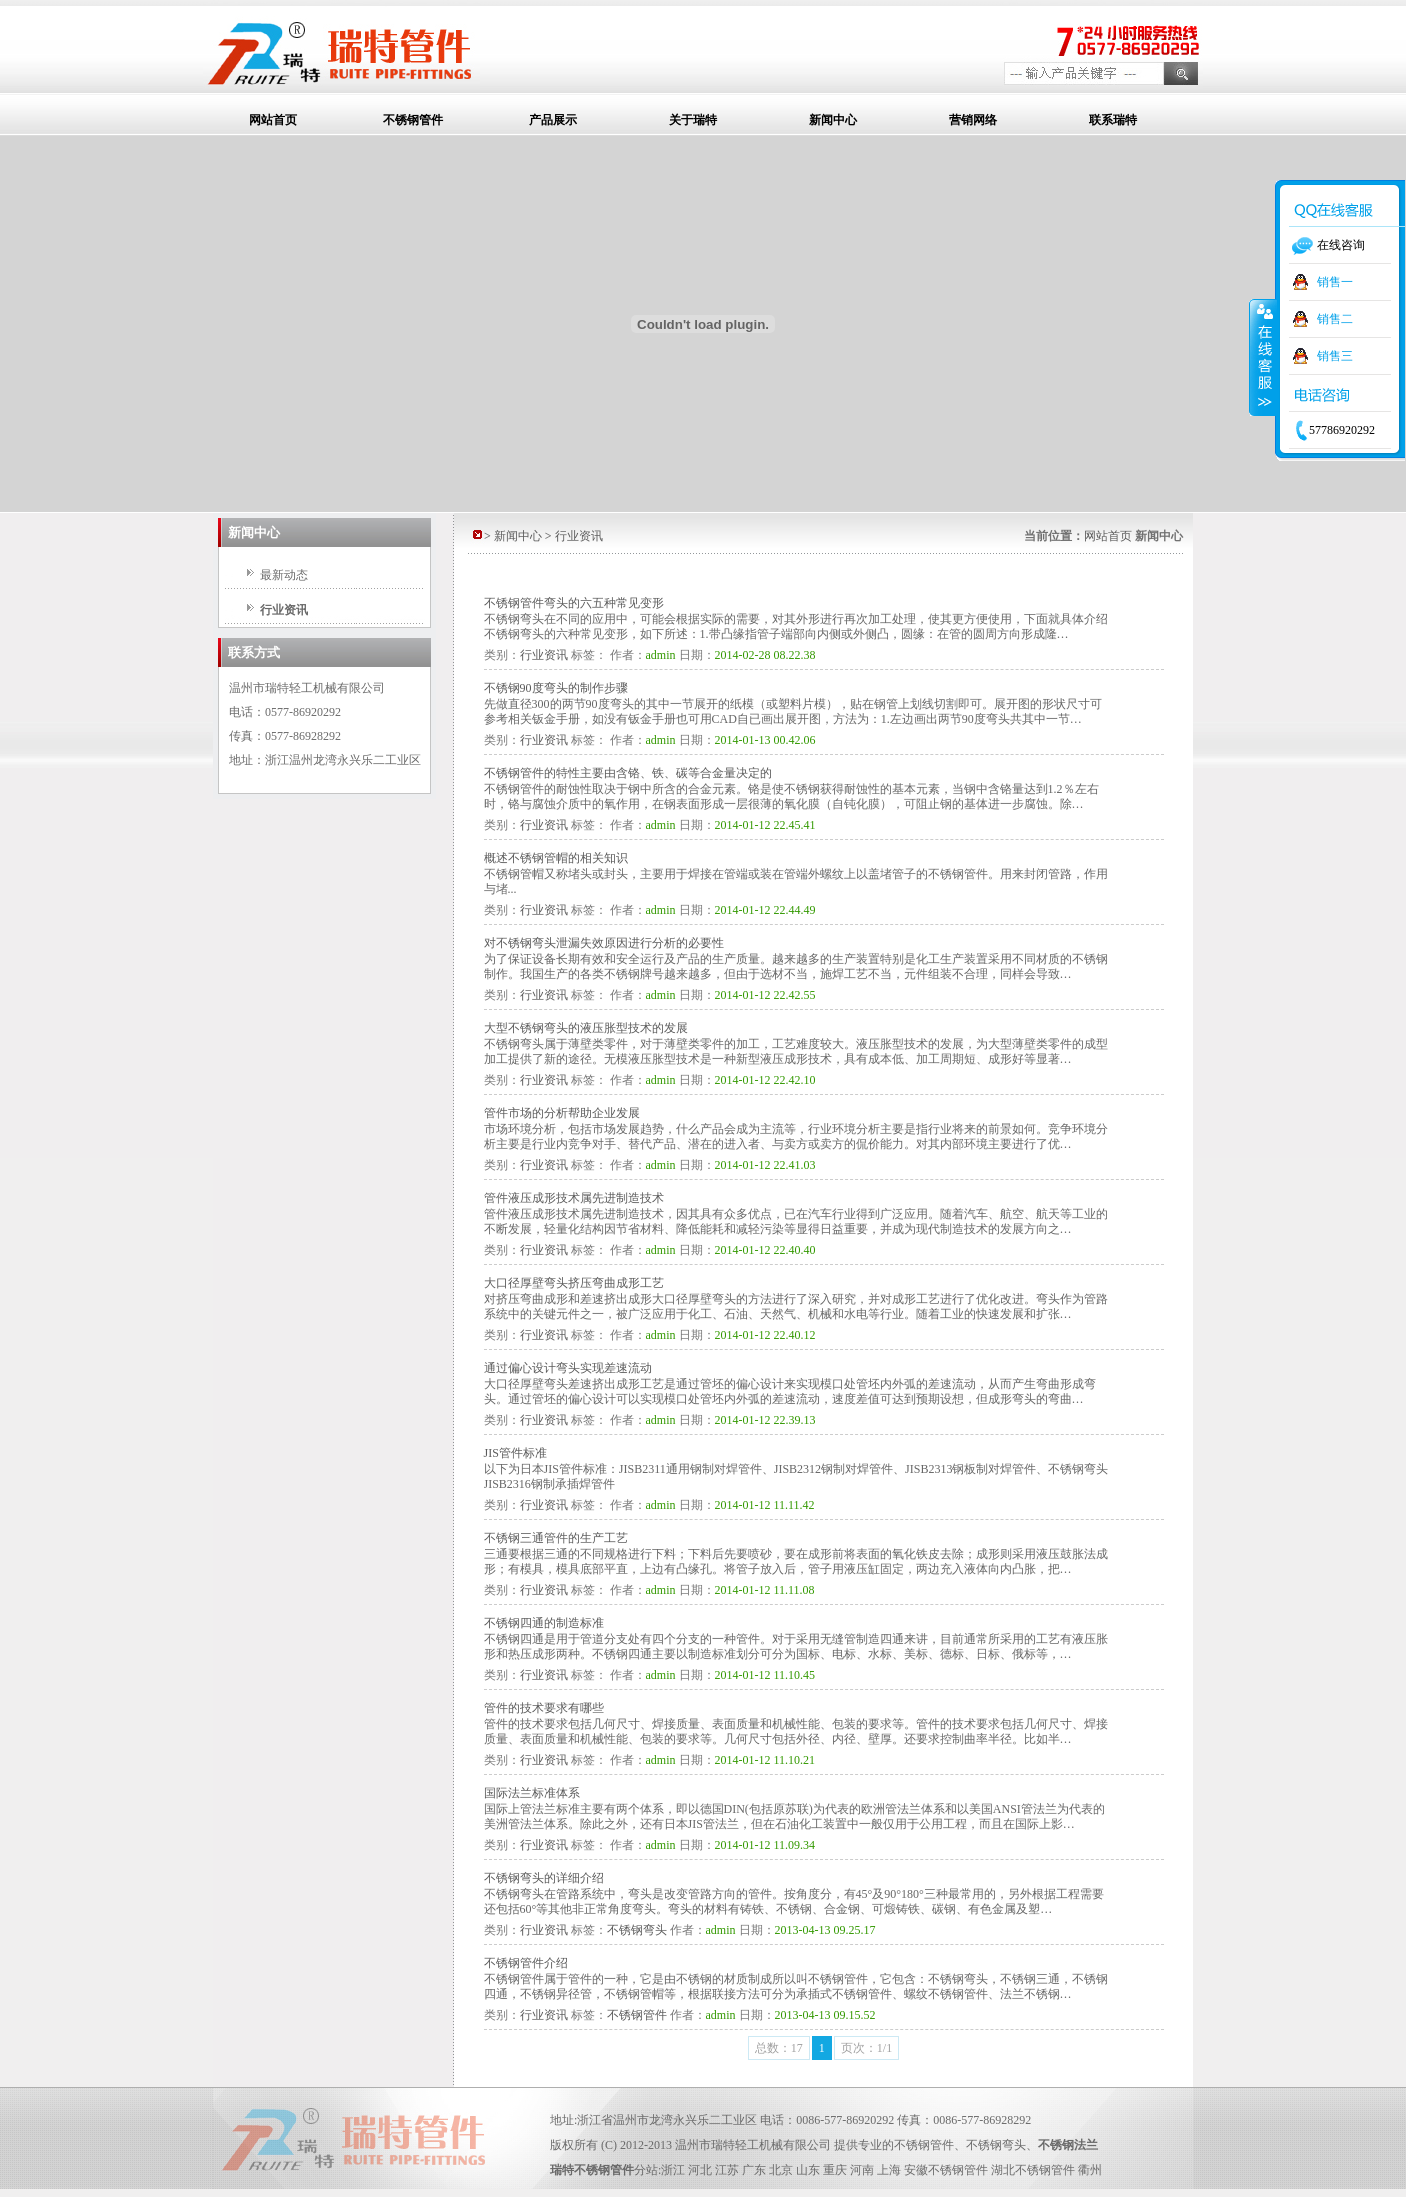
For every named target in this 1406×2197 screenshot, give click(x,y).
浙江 (673, 2170)
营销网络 (973, 120)
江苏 (727, 2170)
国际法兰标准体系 (532, 1793)
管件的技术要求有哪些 (544, 1708)
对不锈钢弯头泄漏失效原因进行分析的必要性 (604, 943)
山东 (808, 2170)
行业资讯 (284, 610)
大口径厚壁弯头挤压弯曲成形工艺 (574, 1283)
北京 (781, 2170)
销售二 (1335, 319)
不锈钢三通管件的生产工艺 (556, 1538)
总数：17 (779, 2048)
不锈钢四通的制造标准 (544, 1623)
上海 (889, 2170)
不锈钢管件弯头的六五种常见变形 (574, 603)
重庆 (835, 2170)
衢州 (1090, 2170)
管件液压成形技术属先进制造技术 (574, 1198)
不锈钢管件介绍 (526, 1963)
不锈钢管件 (413, 120)
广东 (754, 2170)
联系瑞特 (1113, 120)
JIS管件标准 (515, 1453)
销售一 (1335, 282)
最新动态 (284, 575)
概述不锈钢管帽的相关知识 (556, 858)
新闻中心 (833, 120)
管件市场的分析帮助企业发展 (562, 1113)
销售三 (1335, 356)
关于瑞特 (693, 120)
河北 (700, 2170)
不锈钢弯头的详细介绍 (544, 1878)
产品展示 (553, 120)
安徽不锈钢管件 (946, 2170)
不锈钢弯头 (637, 1930)
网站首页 (273, 120)
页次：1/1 (866, 2048)
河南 (862, 2170)
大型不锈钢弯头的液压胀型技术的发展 (586, 1028)
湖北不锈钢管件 (1033, 2170)
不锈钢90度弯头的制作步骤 (556, 688)
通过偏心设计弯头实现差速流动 (568, 1368)
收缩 (1263, 357)
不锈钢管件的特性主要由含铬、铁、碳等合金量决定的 (628, 773)
